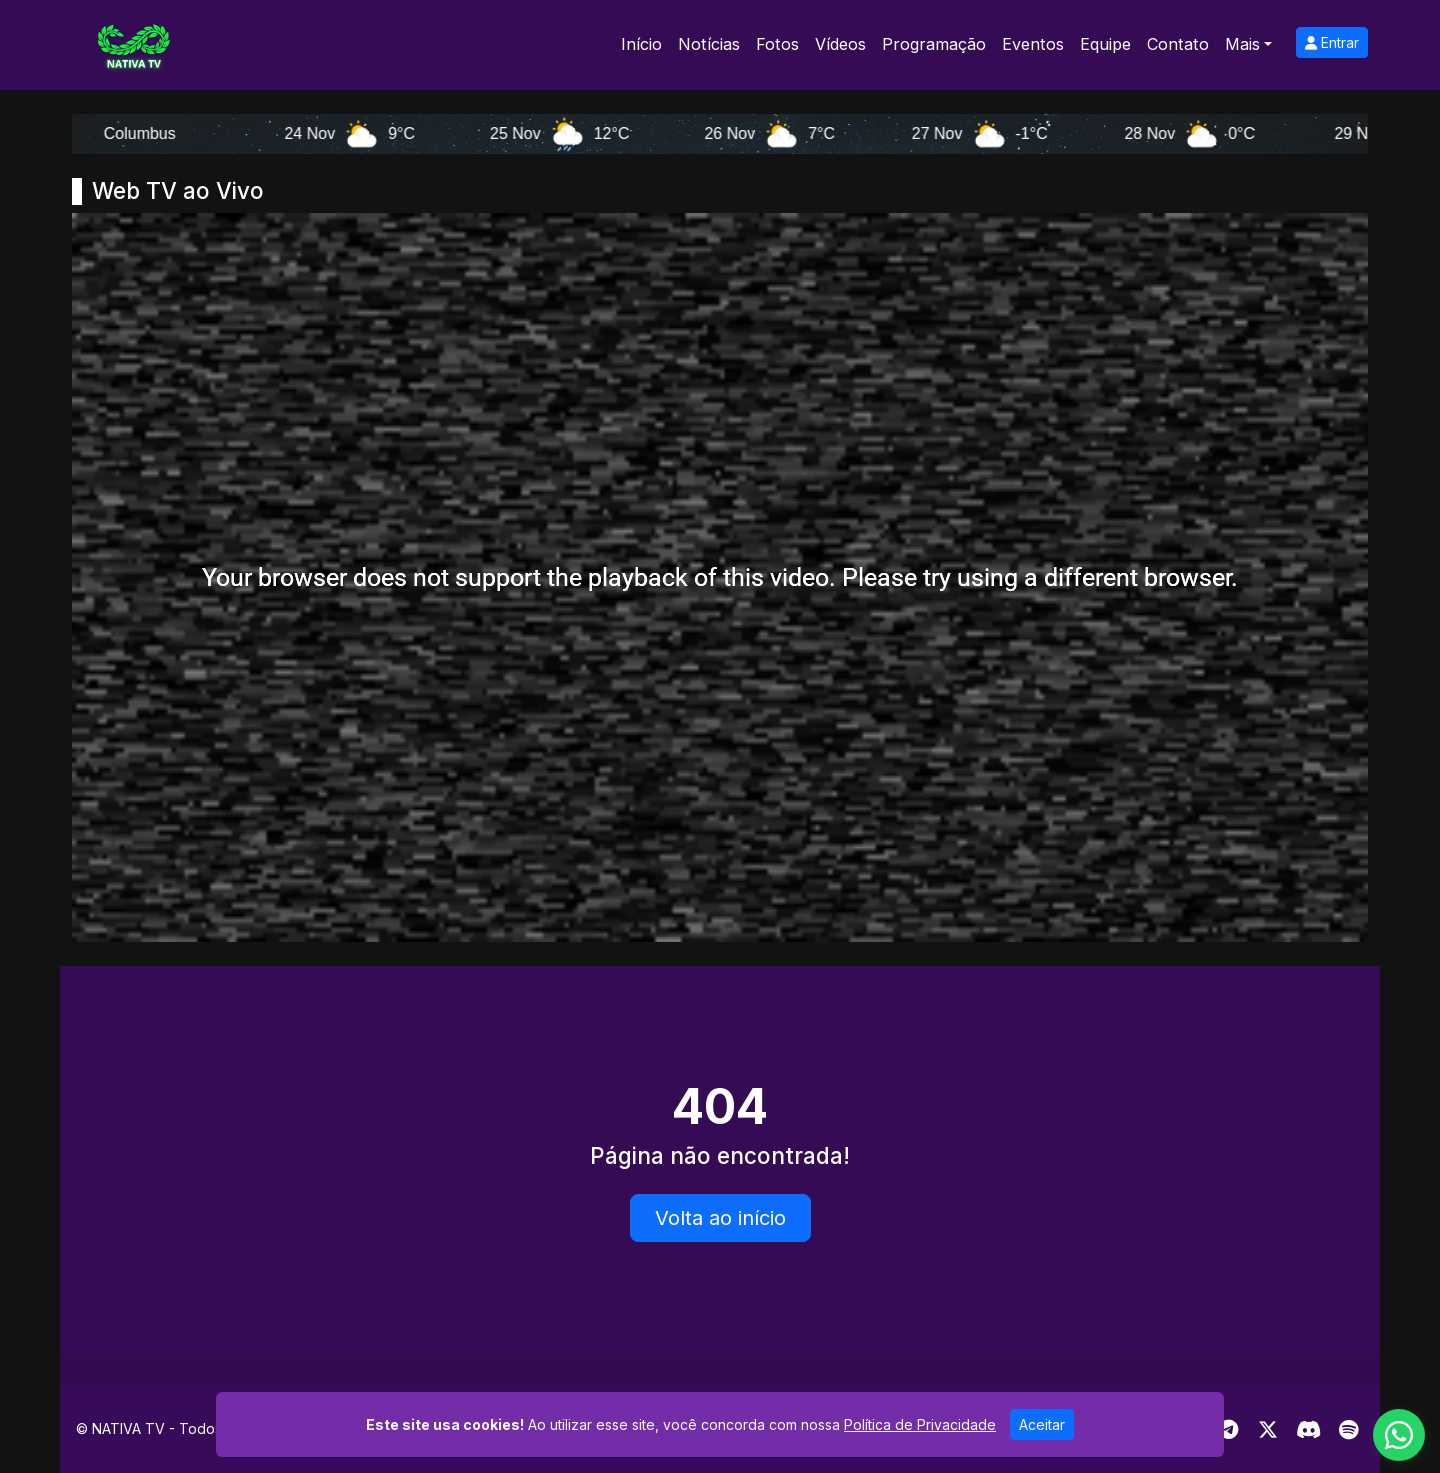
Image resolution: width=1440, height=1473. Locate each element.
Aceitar (1042, 1424)
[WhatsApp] (1399, 1435)
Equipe (1105, 44)
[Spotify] (1348, 1430)
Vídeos (840, 44)
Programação (934, 44)
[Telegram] (1228, 1430)
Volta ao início (720, 1218)
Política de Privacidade (920, 1424)
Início (641, 44)
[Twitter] (1268, 1430)
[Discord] (1308, 1430)
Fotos (777, 44)
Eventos (1033, 44)
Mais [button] (1242, 44)
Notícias (709, 44)
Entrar (1332, 42)
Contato (1178, 44)
